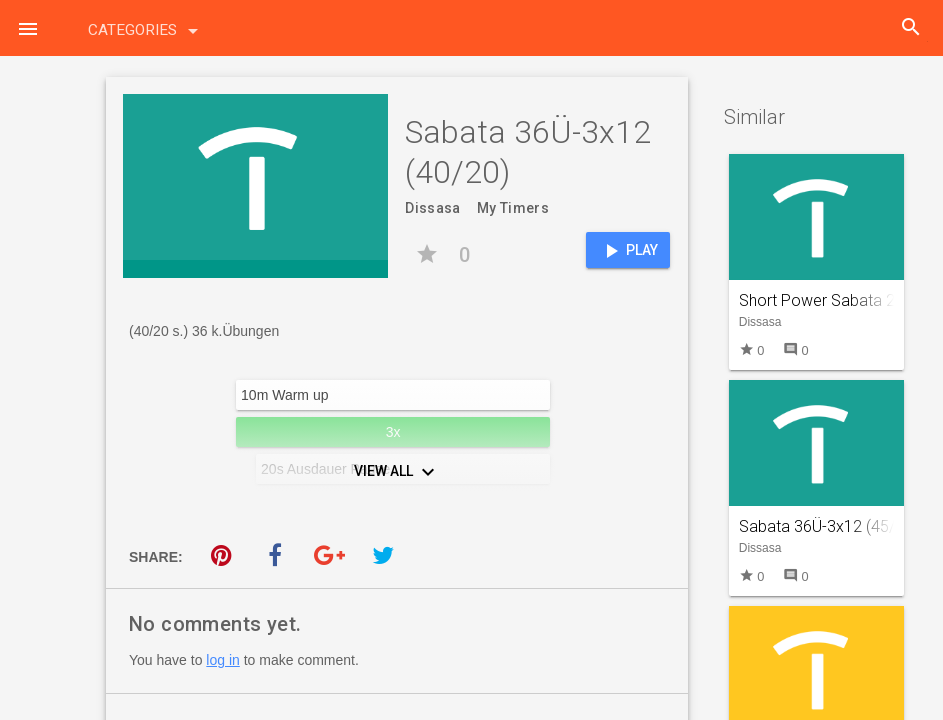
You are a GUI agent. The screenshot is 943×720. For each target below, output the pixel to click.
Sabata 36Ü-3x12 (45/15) (828, 526)
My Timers (513, 208)
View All (397, 472)
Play (628, 251)
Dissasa (432, 208)
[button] (28, 28)
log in (222, 660)
